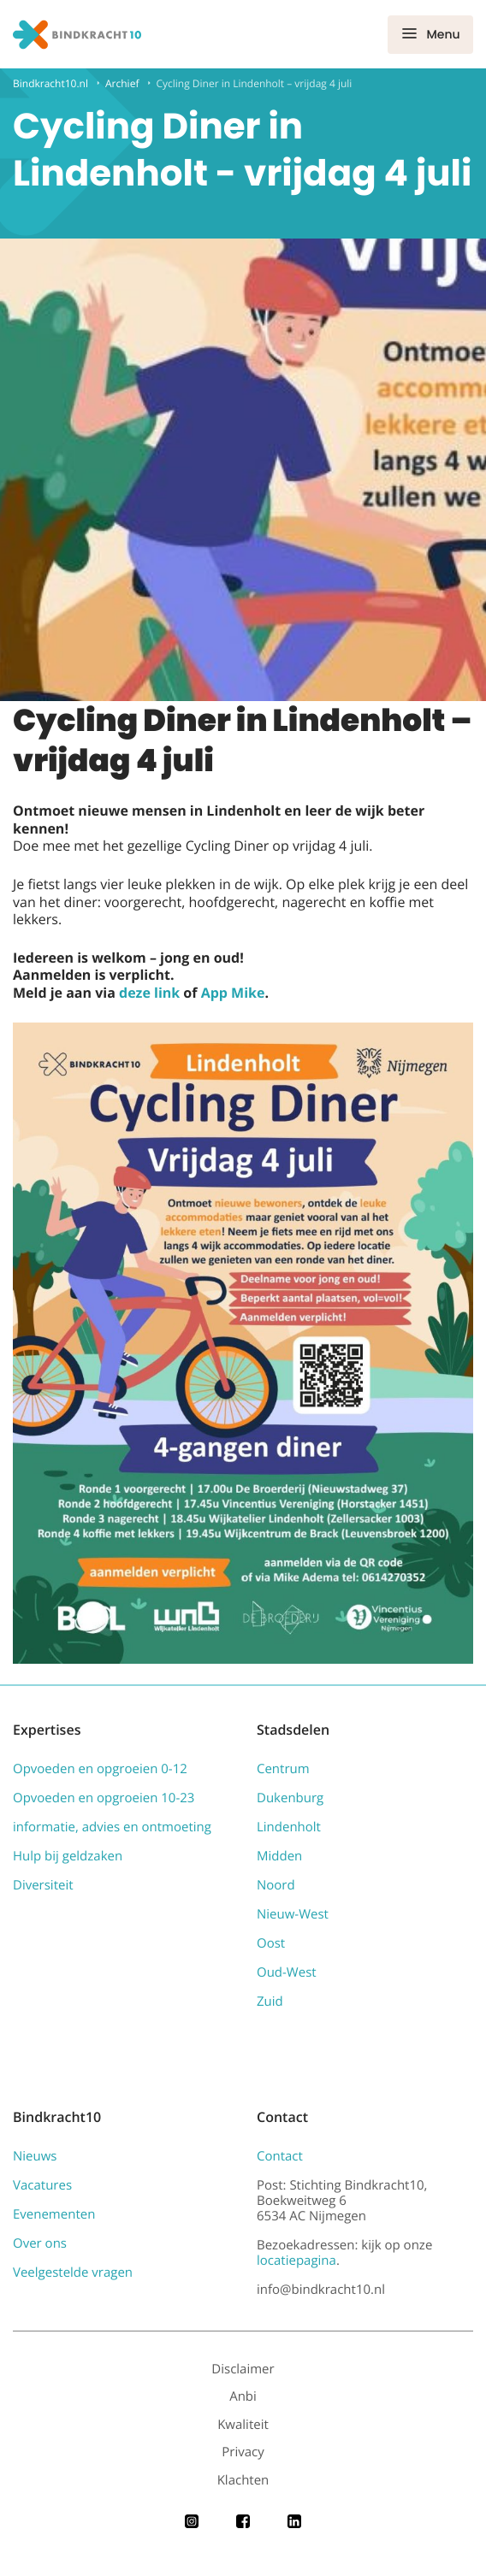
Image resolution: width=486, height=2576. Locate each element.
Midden (279, 1856)
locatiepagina (296, 2260)
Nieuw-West (293, 1914)
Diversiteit (43, 1885)
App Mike (233, 992)
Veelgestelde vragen (73, 2272)
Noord (276, 1885)
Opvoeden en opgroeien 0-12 (100, 1768)
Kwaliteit (243, 2424)
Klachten (243, 2480)
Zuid (270, 2001)
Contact (280, 2156)
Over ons (40, 2243)
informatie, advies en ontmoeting (112, 1827)
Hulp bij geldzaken (67, 1856)
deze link (149, 992)
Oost (271, 1943)
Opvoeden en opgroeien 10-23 (103, 1798)
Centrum (283, 1768)
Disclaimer (242, 2369)
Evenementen (54, 2214)
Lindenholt (289, 1827)
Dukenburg (290, 1798)
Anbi (243, 2396)
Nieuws (34, 2156)
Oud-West (287, 1972)
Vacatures (42, 2185)
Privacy (243, 2452)
